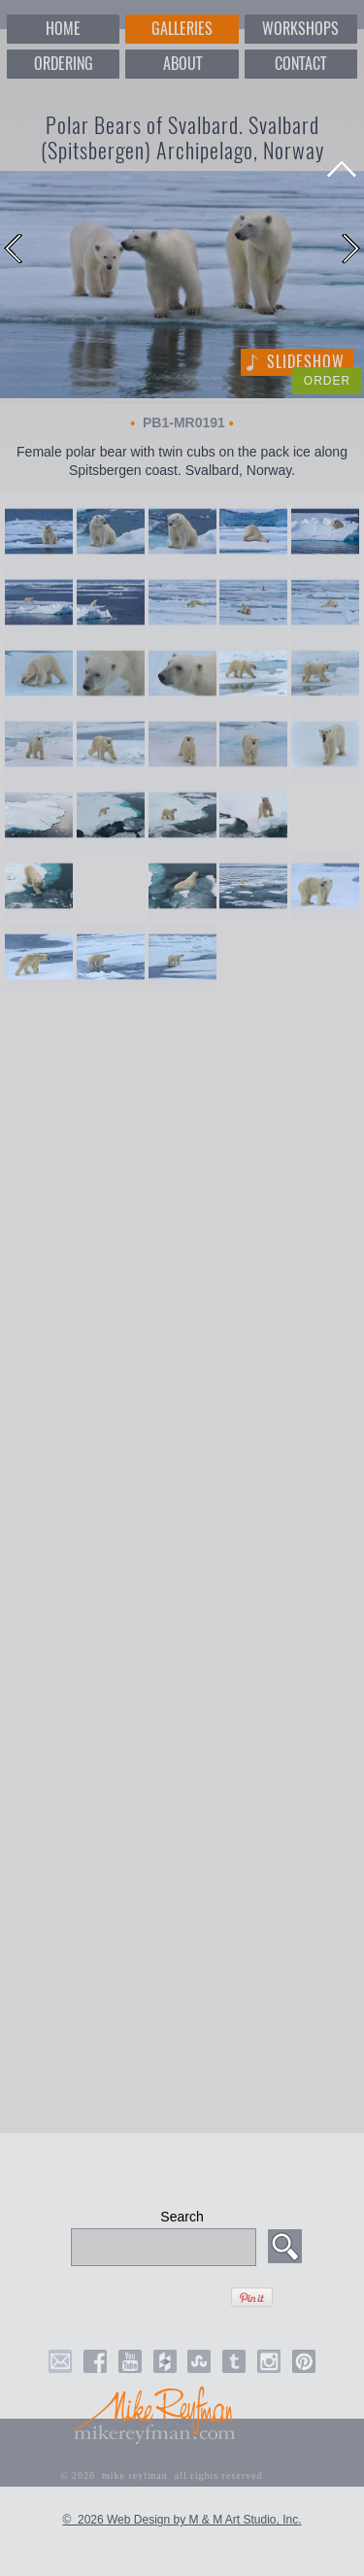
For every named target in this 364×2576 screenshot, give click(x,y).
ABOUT (182, 63)
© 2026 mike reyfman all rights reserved (161, 2475)
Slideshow (306, 362)
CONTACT (300, 63)
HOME (63, 28)
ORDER (327, 381)
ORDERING (63, 63)
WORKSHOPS (300, 28)
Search (181, 2216)
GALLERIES (182, 28)
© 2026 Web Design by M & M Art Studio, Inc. (181, 2519)
